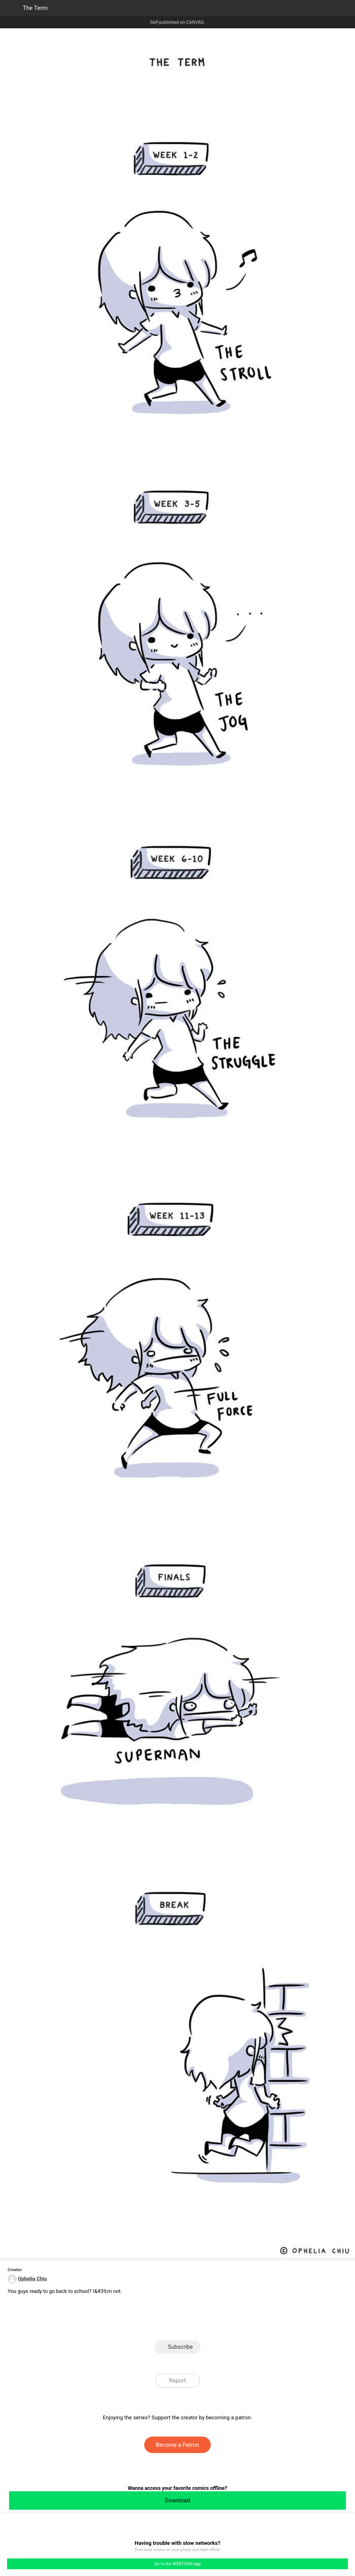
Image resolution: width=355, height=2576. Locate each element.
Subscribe (180, 2346)
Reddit (228, 2323)
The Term (35, 8)
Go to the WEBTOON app (177, 2563)
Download (177, 2500)
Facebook (152, 2323)
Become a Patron (177, 2444)
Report (177, 2380)
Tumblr (203, 2323)
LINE (126, 2323)
